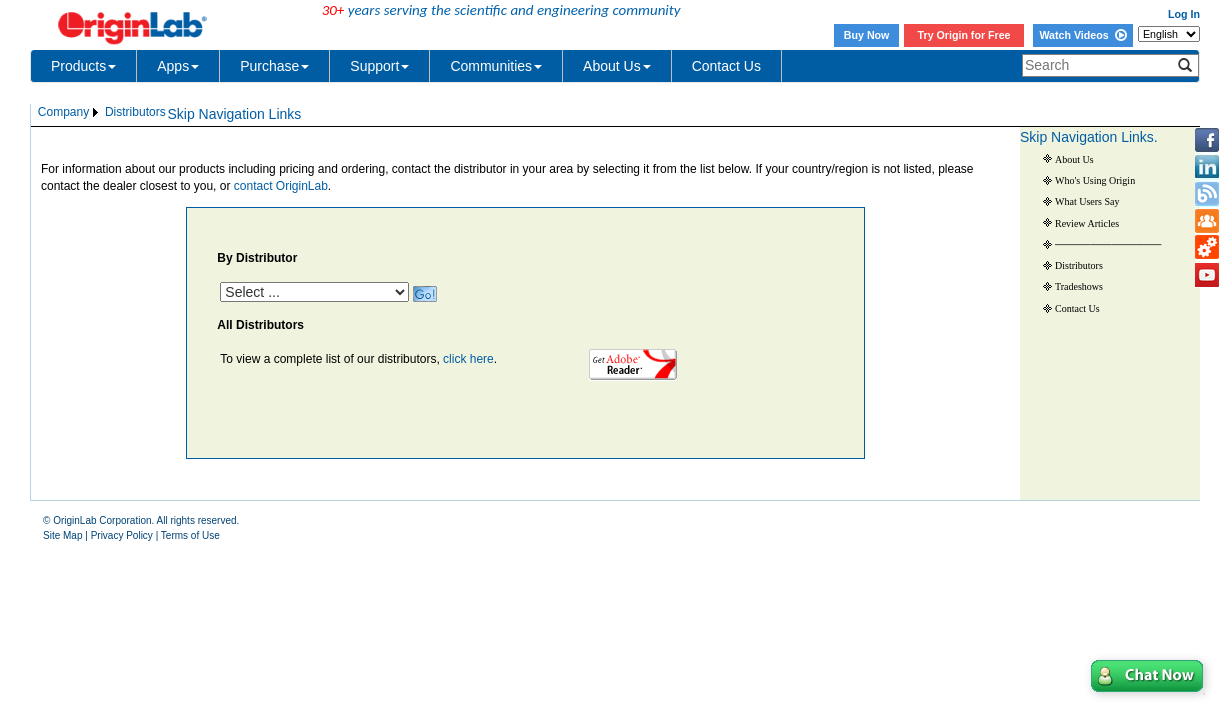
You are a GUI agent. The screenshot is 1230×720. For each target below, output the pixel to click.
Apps (178, 66)
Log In (1184, 14)
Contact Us (726, 66)
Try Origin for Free (964, 35)
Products (83, 66)
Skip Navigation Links (234, 114)
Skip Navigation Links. (1089, 137)
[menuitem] (69, 112)
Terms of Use (190, 535)
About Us (617, 66)
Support (379, 66)
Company (63, 112)
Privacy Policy (122, 535)
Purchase (274, 66)
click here (468, 359)
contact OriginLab (281, 186)
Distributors (135, 112)
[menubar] (101, 112)
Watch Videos (1082, 35)
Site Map (62, 535)
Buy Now (867, 35)
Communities (496, 66)
